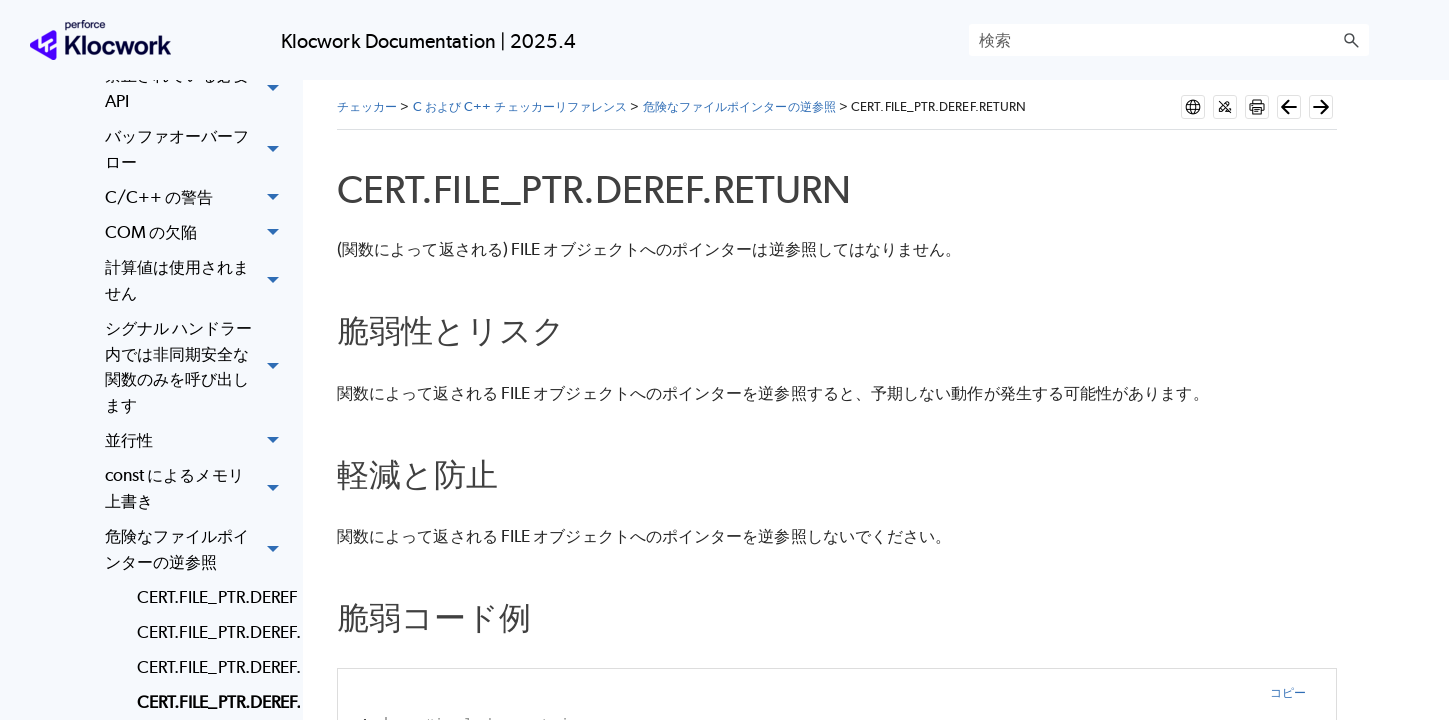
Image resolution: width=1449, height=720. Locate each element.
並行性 (197, 440)
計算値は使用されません (197, 280)
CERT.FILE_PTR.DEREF (213, 597)
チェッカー (367, 106)
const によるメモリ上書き (197, 488)
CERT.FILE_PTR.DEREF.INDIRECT (213, 667)
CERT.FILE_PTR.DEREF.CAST (213, 632)
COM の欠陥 (197, 232)
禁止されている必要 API (197, 89)
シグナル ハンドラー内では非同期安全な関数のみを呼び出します (197, 367)
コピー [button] (1288, 692)
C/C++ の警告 (197, 197)
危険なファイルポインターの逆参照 (197, 549)
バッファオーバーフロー (197, 149)
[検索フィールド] (1169, 40)
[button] (1351, 40)
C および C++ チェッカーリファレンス (520, 106)
